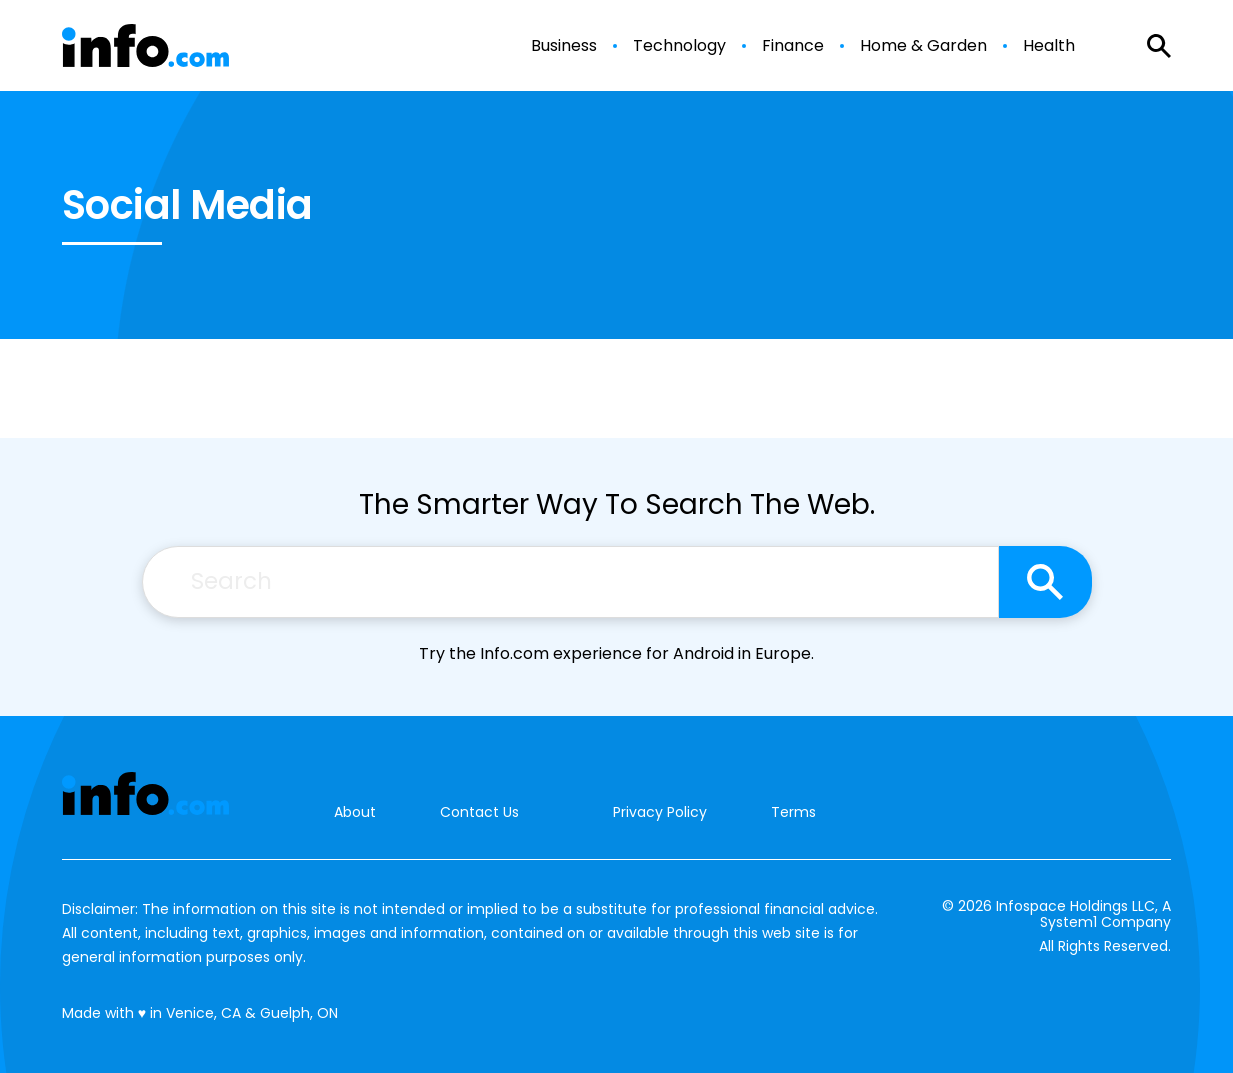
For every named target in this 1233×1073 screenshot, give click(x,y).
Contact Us (479, 812)
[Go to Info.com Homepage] (145, 45)
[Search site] (1045, 582)
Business (564, 46)
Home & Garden (923, 46)
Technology (679, 46)
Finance (793, 46)
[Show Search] (1159, 46)
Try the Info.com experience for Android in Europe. (616, 653)
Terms (793, 812)
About (355, 812)
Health (1049, 46)
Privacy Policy (660, 812)
